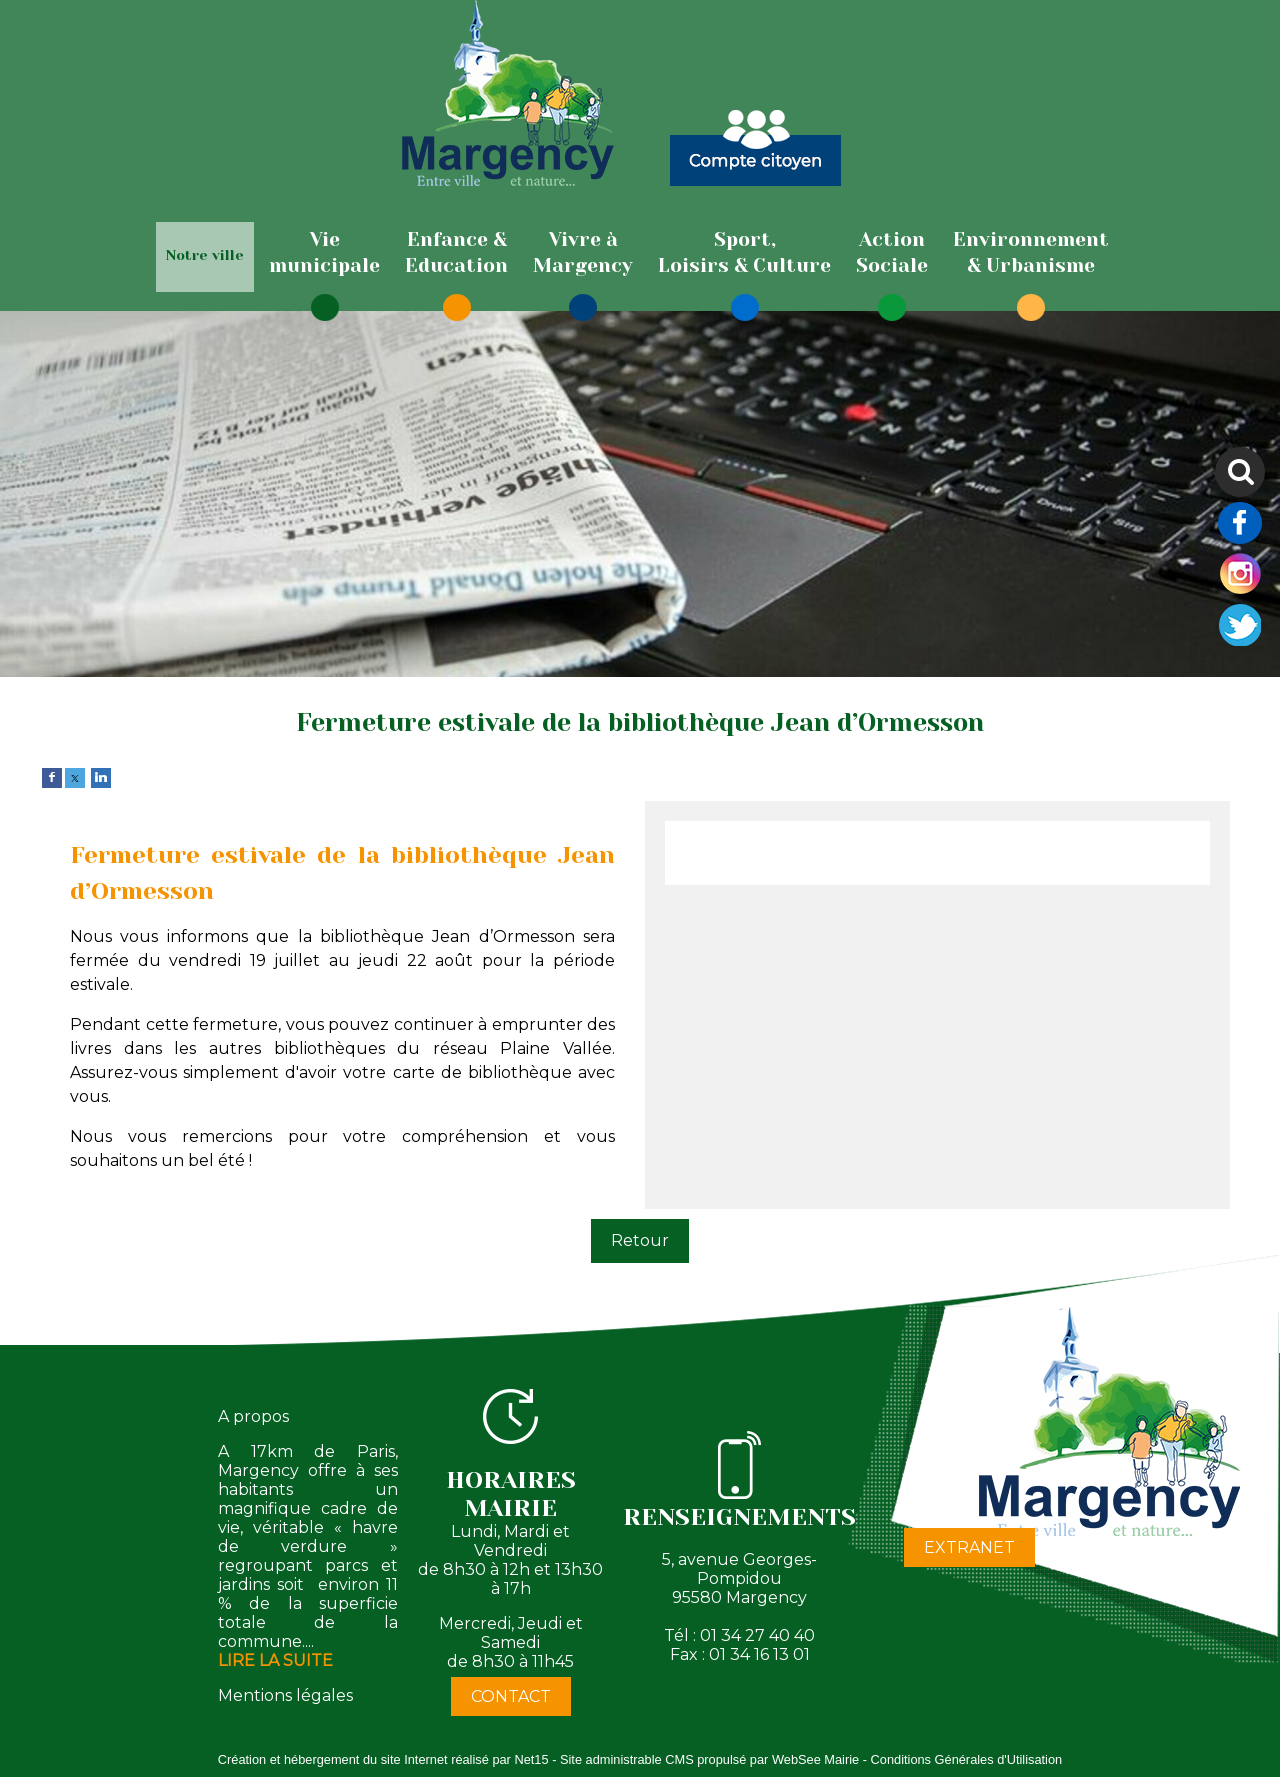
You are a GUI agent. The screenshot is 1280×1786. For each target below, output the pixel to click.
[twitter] (75, 776)
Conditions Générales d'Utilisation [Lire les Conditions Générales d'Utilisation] (967, 1759)
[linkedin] (101, 776)
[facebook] (52, 776)
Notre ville (205, 255)
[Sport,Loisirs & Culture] (744, 253)
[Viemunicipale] (324, 253)
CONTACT (511, 1696)
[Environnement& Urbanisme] (1031, 253)
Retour (640, 1240)
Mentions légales (285, 1695)
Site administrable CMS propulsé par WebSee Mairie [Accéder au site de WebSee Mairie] (709, 1759)
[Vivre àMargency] (583, 253)
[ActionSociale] (892, 253)
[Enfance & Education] (456, 253)
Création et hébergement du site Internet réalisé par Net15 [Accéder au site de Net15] (383, 1759)
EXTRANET (969, 1547)
